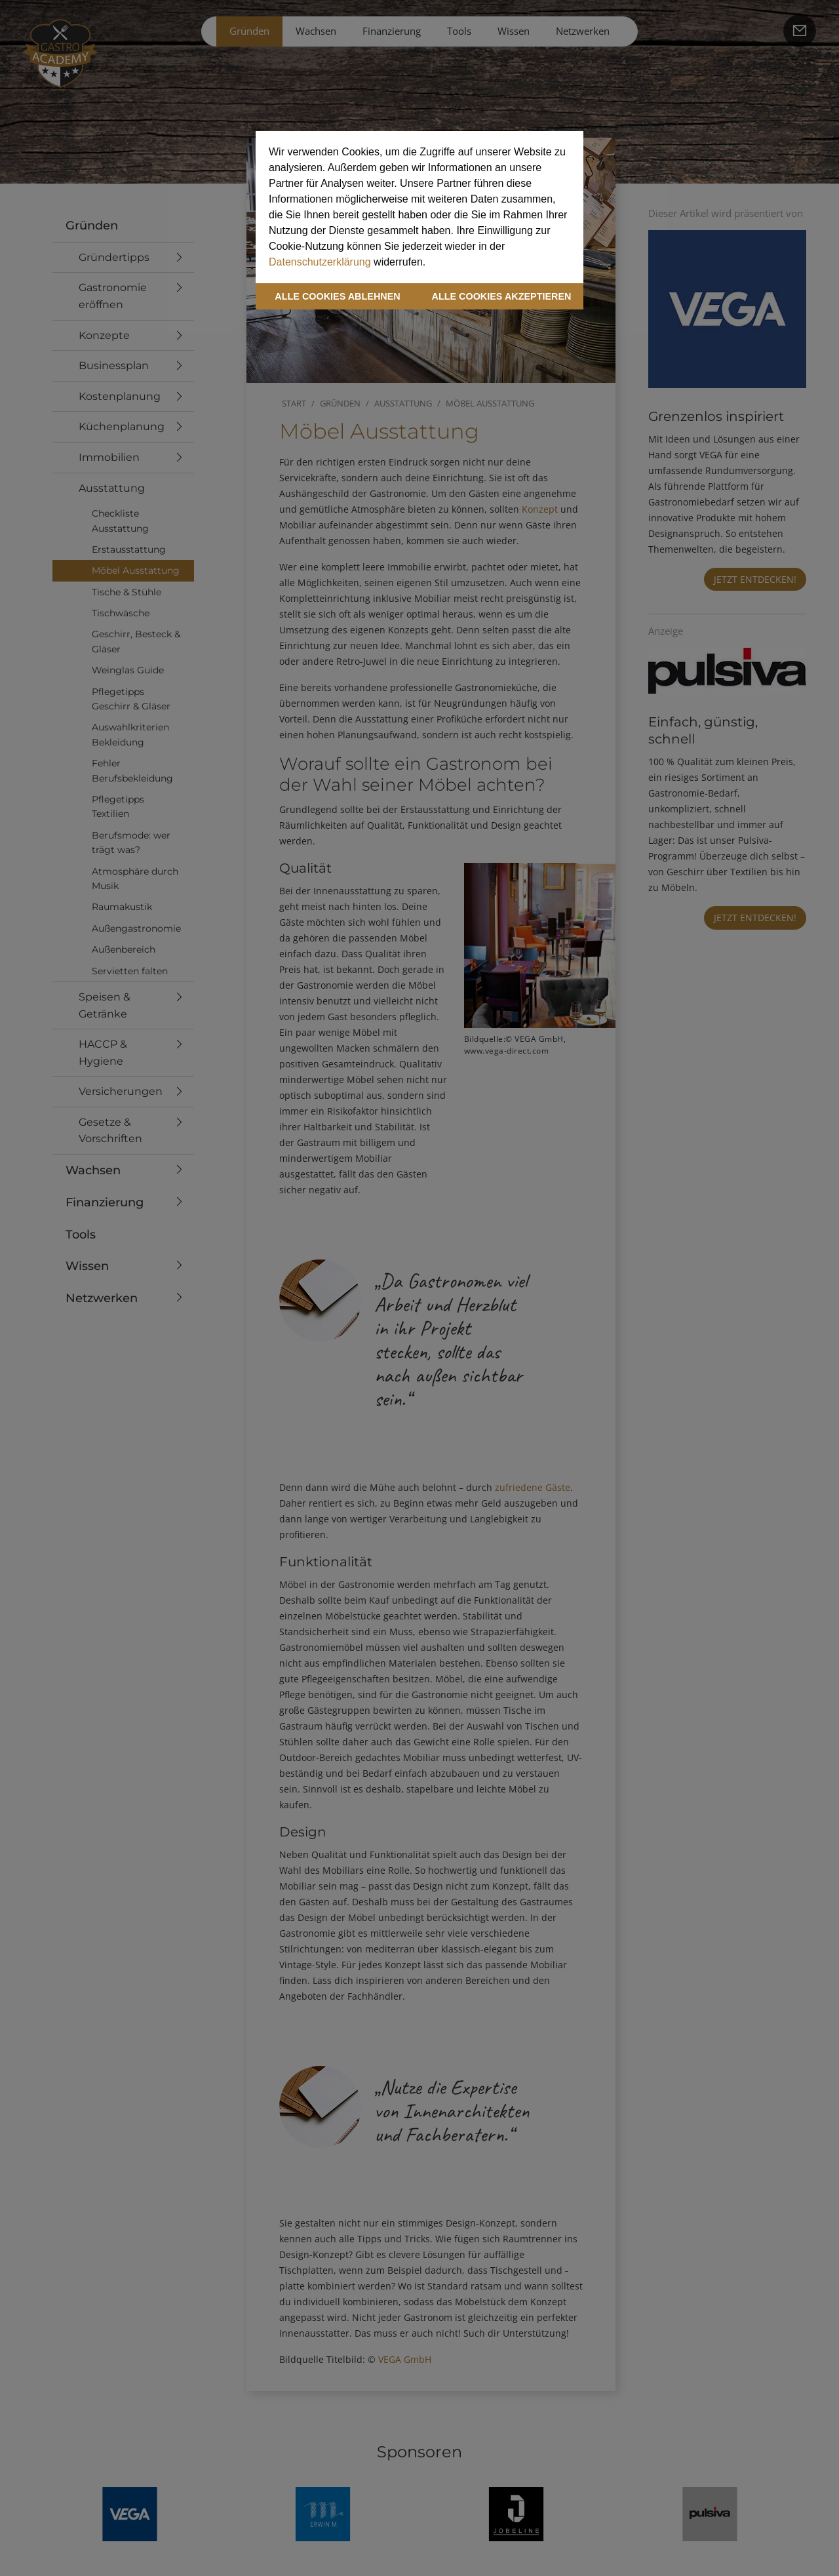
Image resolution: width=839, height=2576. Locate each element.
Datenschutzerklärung (320, 262)
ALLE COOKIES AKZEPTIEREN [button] (502, 296)
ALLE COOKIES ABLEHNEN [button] (337, 296)
